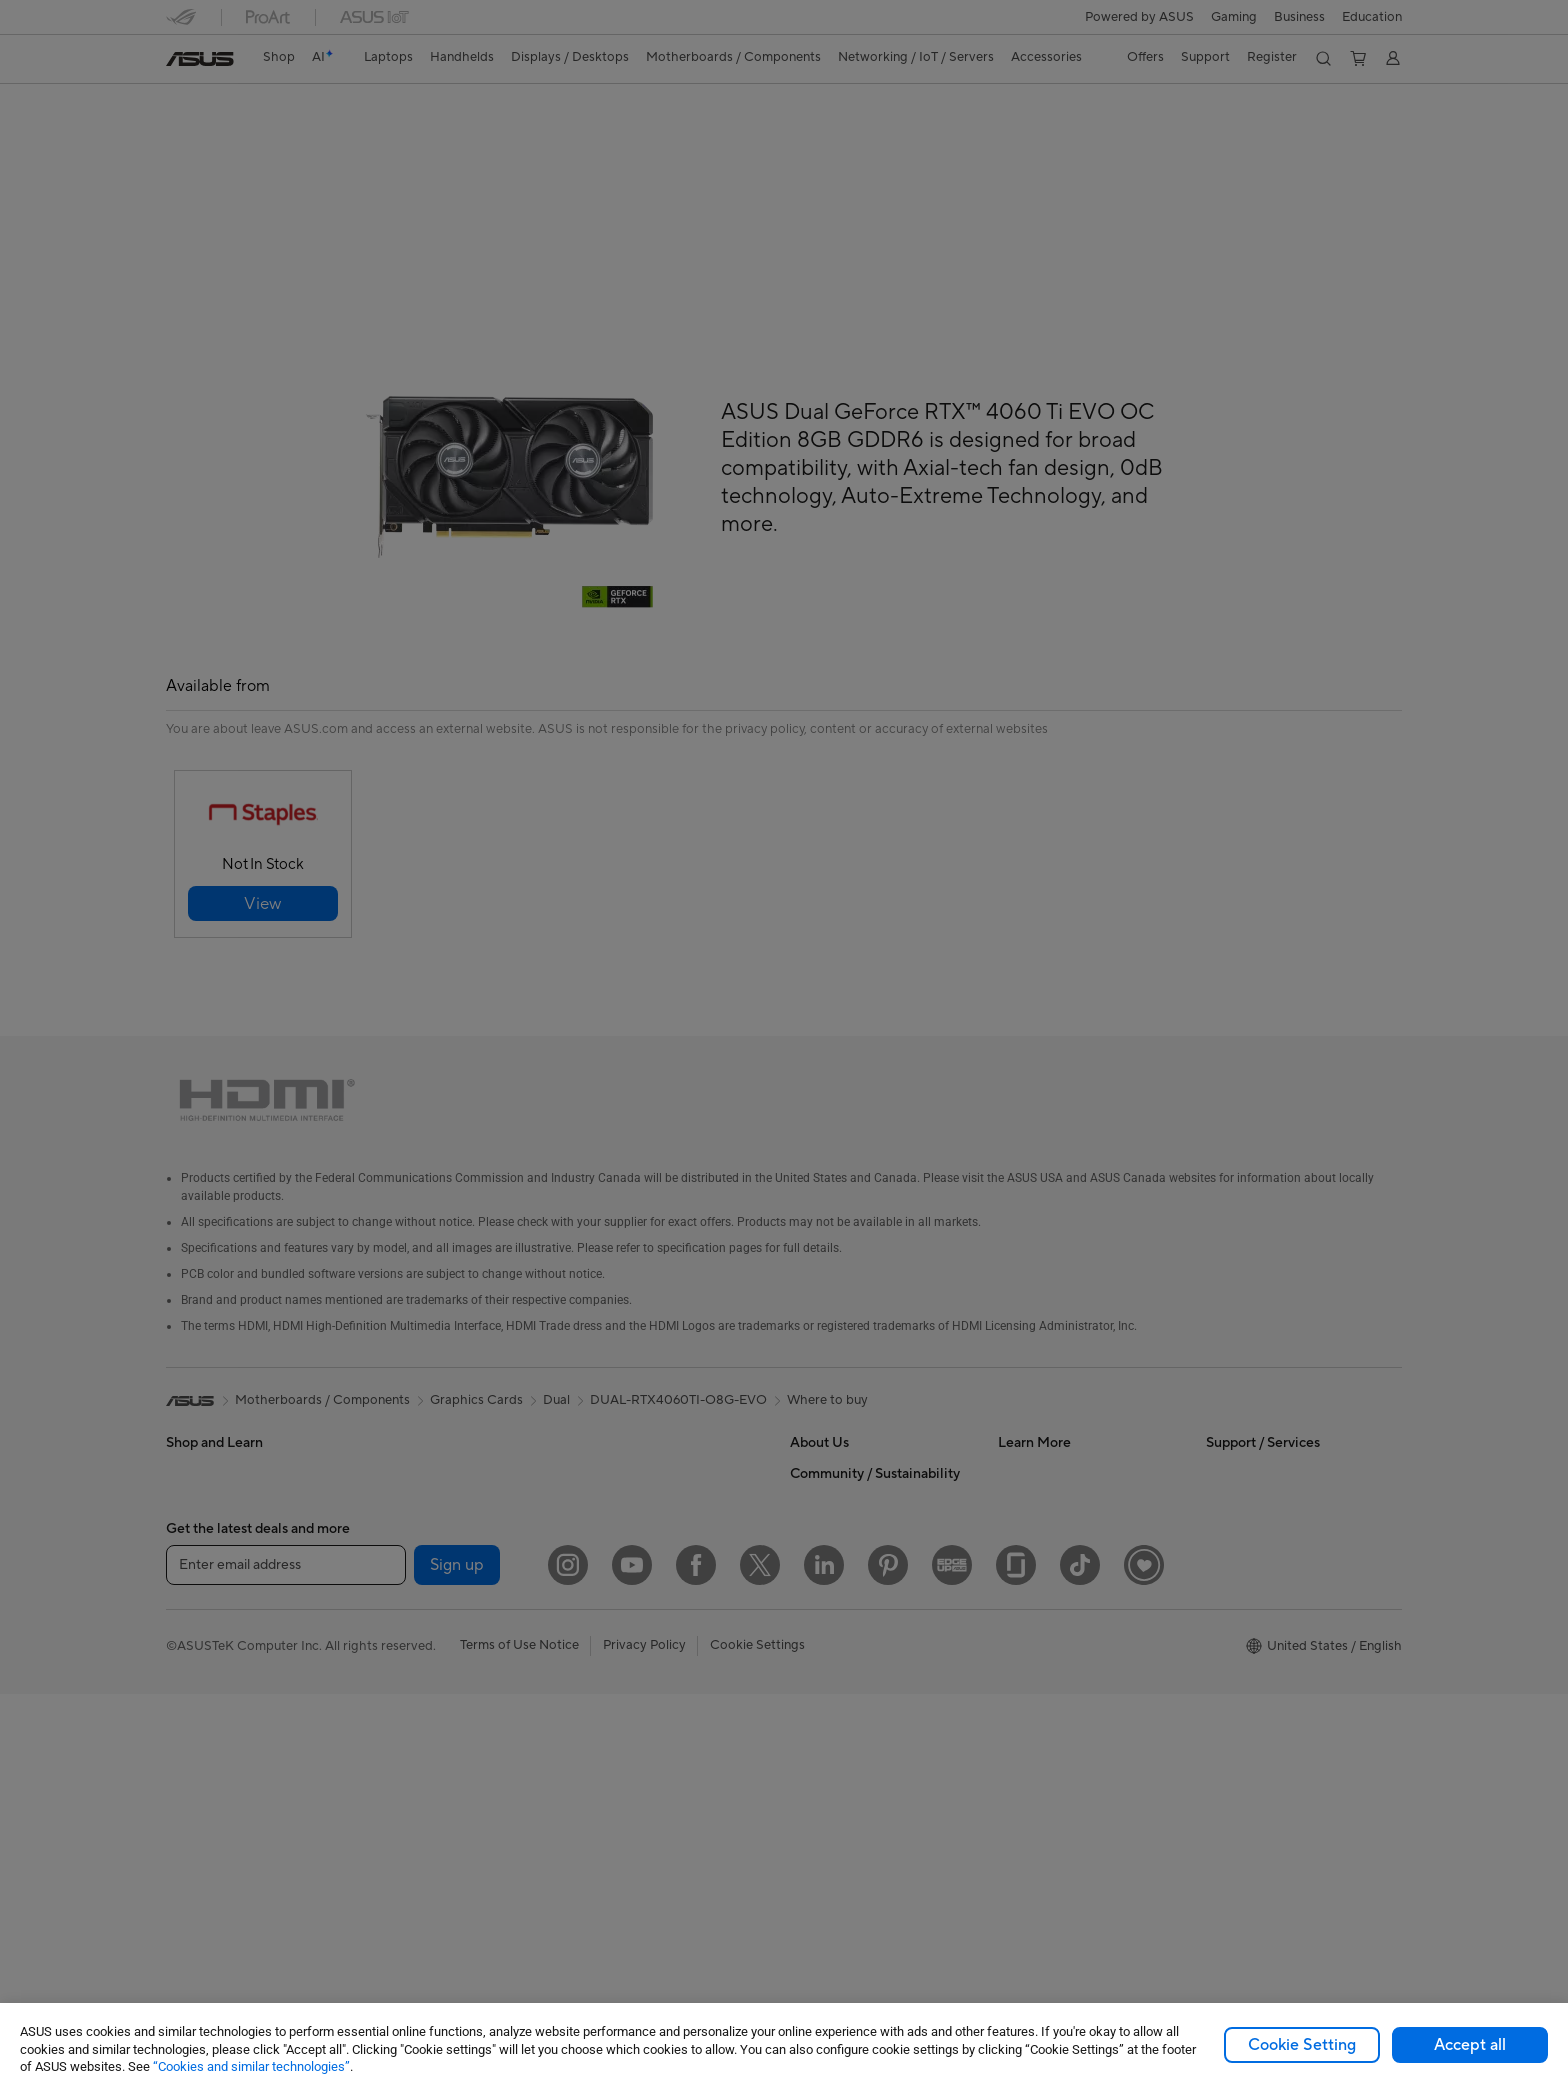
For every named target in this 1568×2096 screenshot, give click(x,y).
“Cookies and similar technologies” (251, 2066)
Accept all (1470, 2045)
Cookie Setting (1302, 2045)
